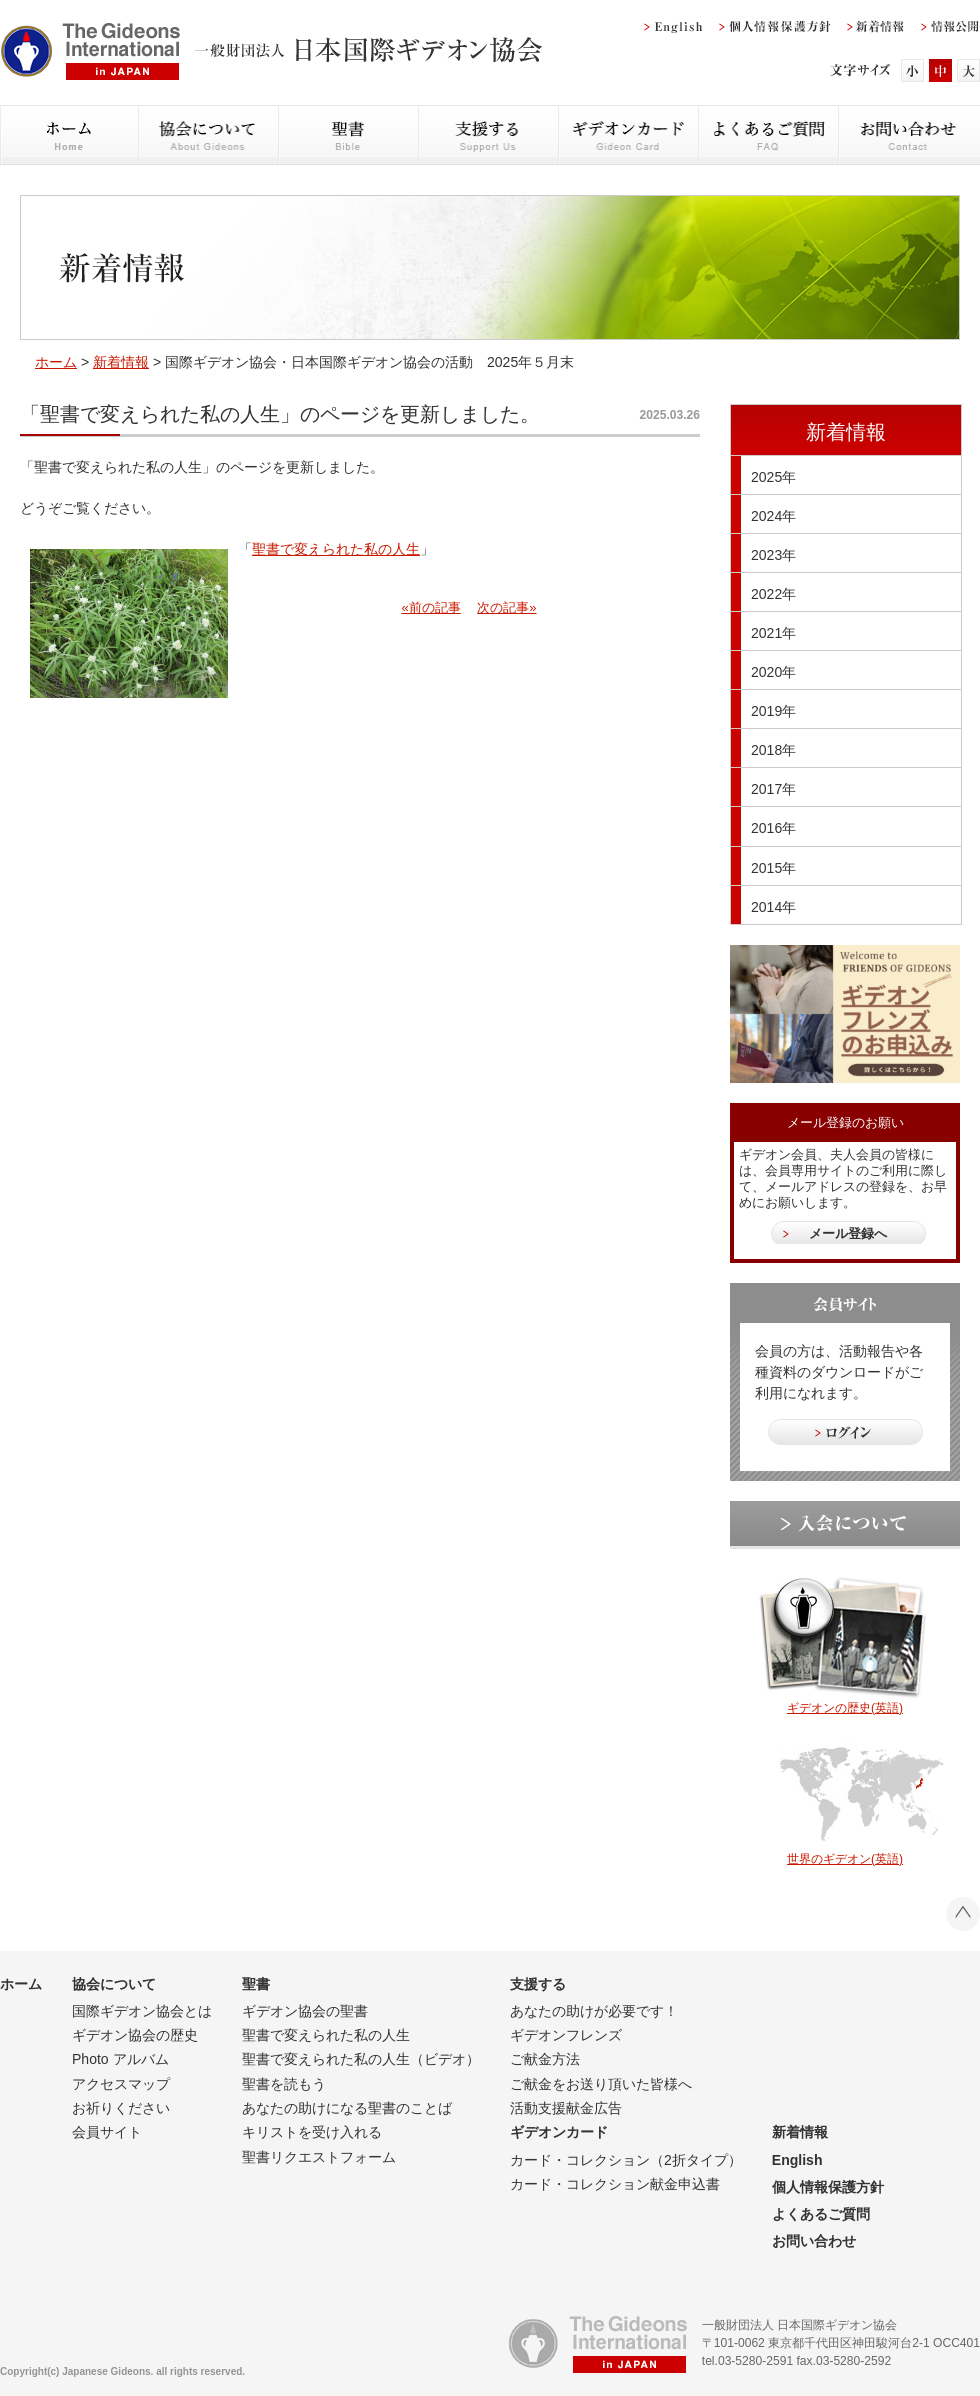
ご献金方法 (545, 2059)
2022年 (773, 594)
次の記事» (506, 607)
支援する (538, 1984)
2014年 (773, 907)
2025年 (773, 477)
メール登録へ (848, 1233)
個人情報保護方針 (828, 2187)
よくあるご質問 (821, 2214)
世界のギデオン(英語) (845, 1859)
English (797, 2160)
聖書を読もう (284, 2084)
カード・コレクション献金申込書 (615, 2184)
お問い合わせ (814, 2241)
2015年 (773, 868)
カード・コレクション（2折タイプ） (626, 2160)
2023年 (773, 555)
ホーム (56, 362)
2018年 (773, 750)
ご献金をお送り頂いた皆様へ (601, 2084)
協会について (114, 1984)
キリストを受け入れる (312, 2132)
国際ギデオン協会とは (142, 2011)
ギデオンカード (559, 2132)
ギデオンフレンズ (566, 2035)
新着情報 (121, 362)
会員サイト (107, 2132)
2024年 (773, 516)
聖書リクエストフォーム (319, 2157)
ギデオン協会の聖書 (305, 2011)
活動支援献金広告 (566, 2108)
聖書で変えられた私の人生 (336, 549)
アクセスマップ (121, 2084)
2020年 (773, 672)
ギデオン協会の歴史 (135, 2035)
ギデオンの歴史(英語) (845, 1708)
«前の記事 (430, 607)
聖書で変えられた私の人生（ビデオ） (361, 2059)
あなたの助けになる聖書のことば (347, 2108)
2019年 (773, 711)
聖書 (256, 1984)
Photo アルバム (120, 2059)
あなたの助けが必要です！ (594, 2011)
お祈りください (121, 2108)
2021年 (773, 633)
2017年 (773, 789)
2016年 (773, 828)
